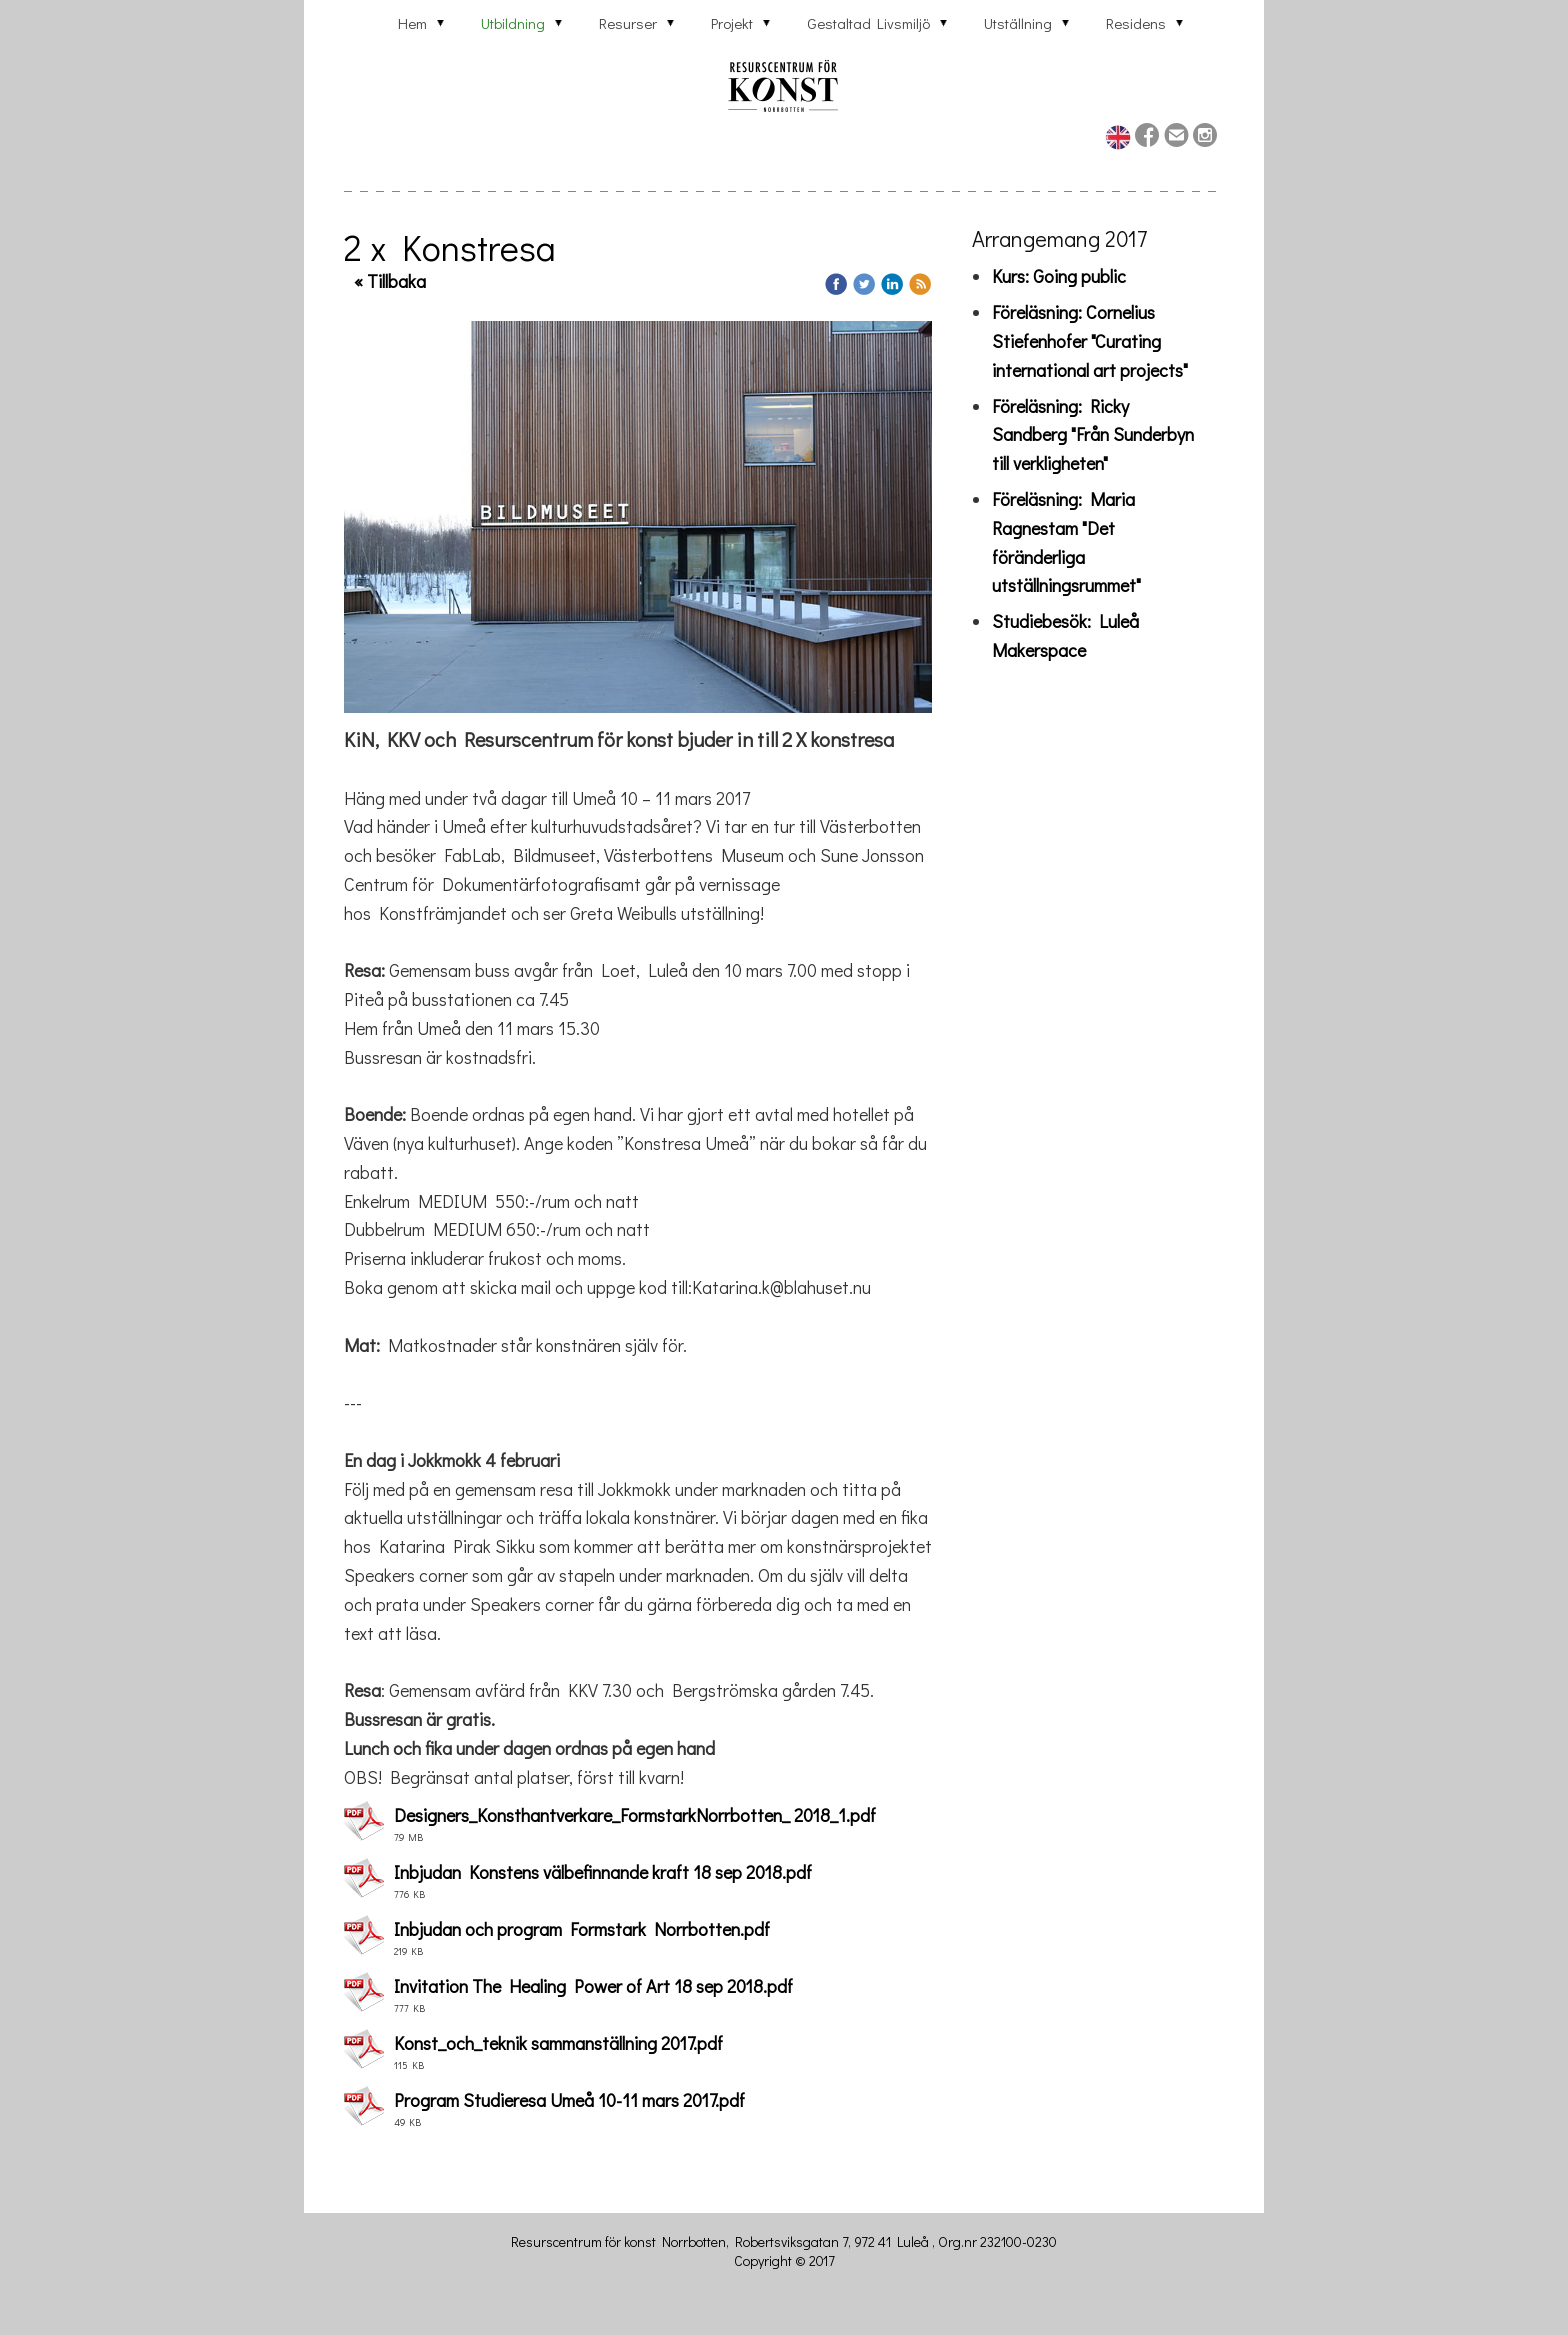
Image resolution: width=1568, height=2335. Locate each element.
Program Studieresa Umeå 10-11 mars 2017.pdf (569, 2100)
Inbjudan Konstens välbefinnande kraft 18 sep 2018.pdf (603, 1872)
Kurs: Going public (1059, 276)
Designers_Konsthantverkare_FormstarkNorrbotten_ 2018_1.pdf (635, 1815)
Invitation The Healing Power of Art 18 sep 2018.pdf (593, 1986)
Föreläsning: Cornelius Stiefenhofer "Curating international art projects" (1090, 341)
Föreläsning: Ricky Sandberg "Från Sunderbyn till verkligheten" (1093, 435)
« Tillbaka (390, 281)
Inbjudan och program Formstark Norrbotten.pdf (582, 1929)
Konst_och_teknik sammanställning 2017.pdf (558, 2043)
